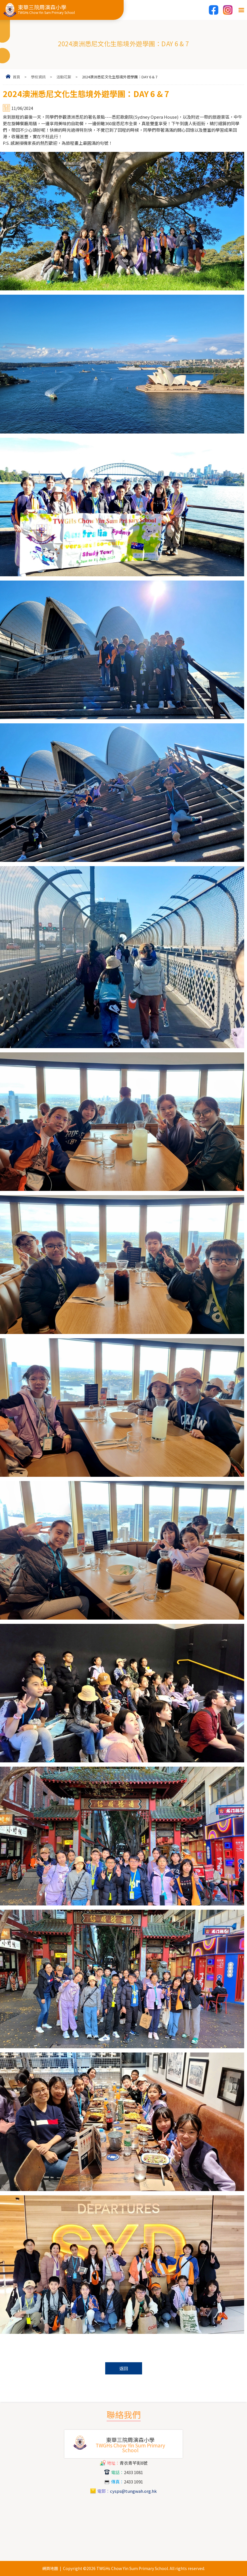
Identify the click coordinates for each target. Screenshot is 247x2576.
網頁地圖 (50, 2568)
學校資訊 (38, 76)
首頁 (16, 76)
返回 (123, 2368)
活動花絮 (63, 76)
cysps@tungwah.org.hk (133, 2491)
